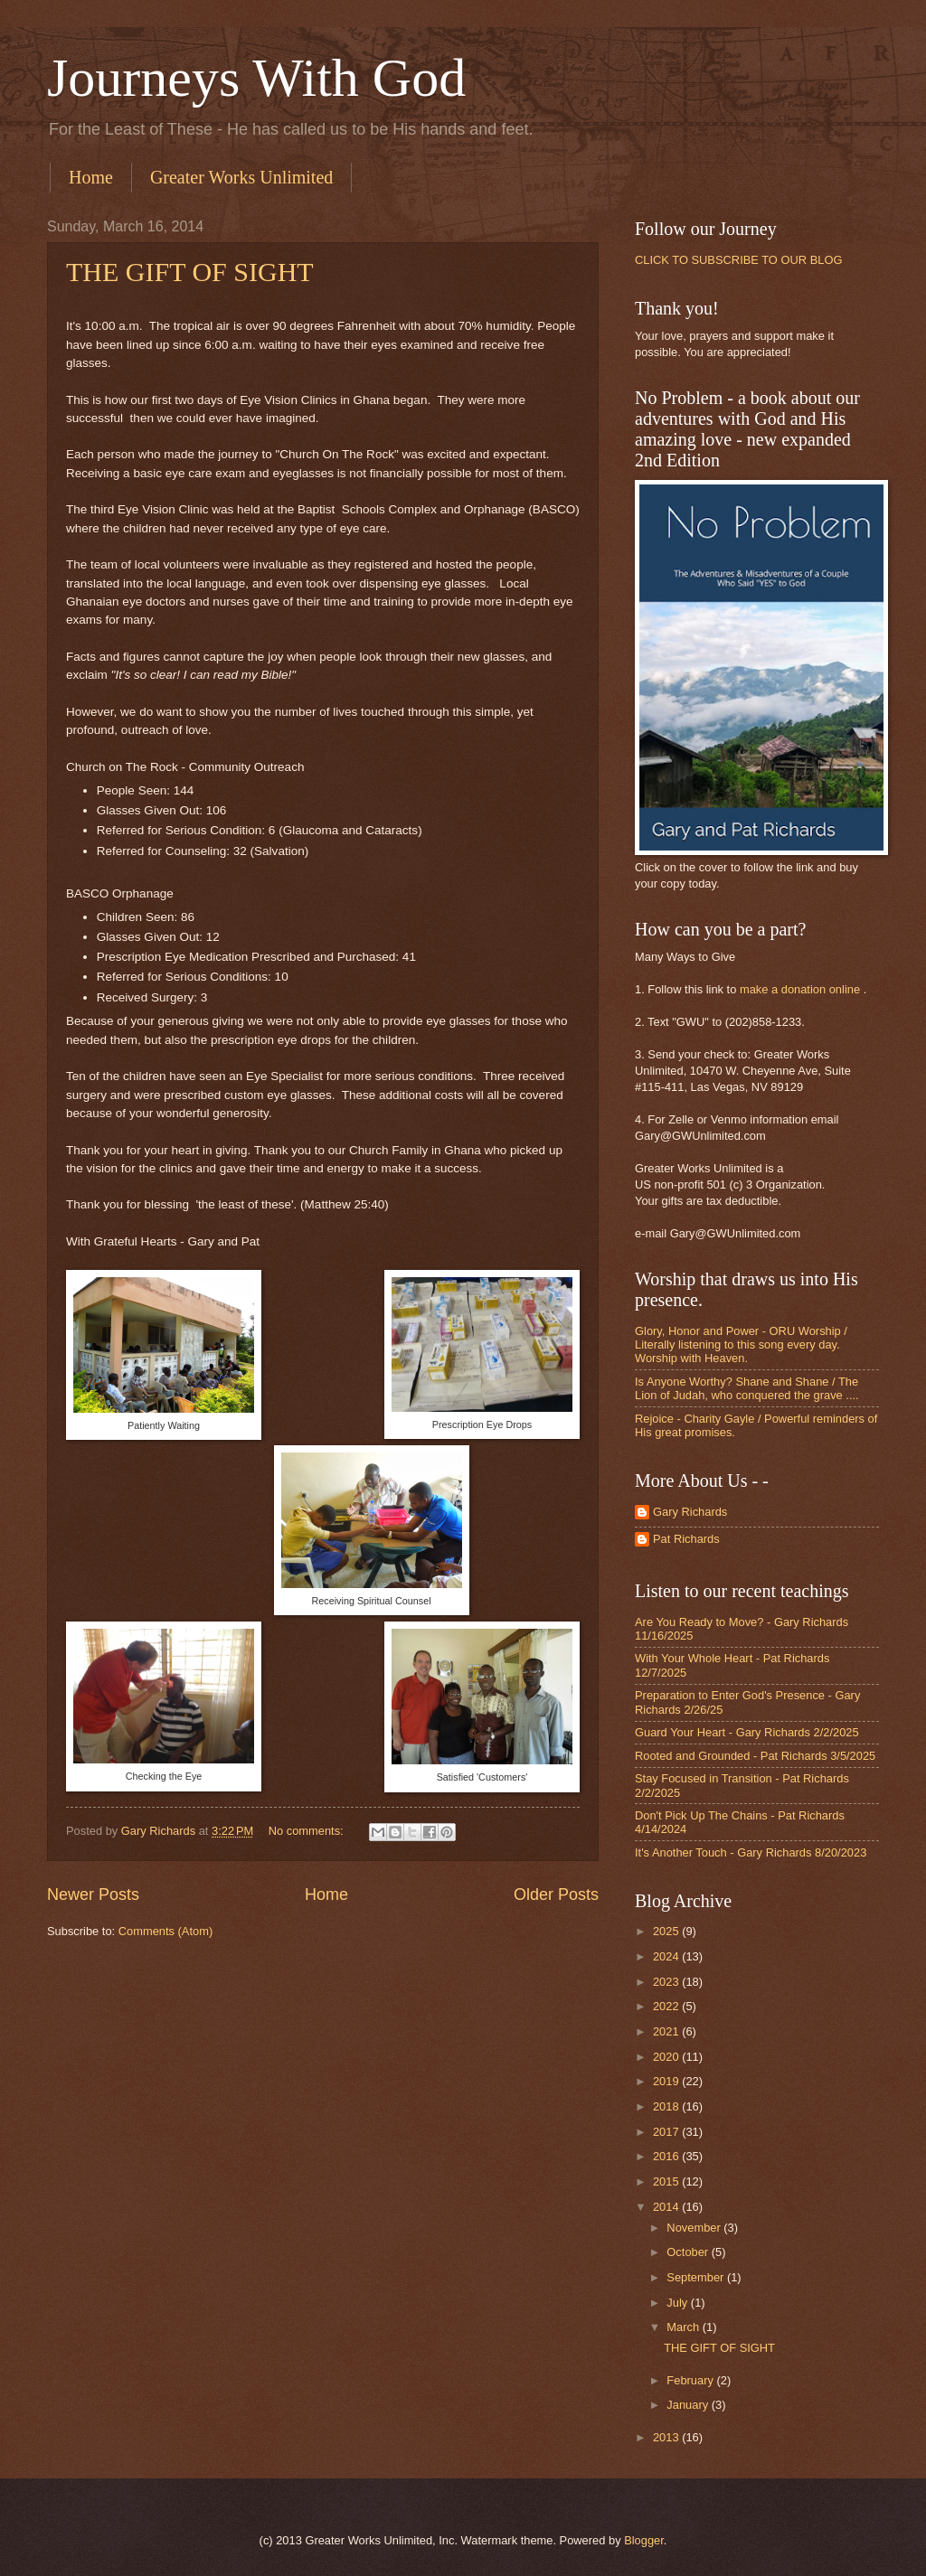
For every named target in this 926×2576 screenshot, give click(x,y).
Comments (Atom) (165, 1931)
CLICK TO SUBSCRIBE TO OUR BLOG (738, 260)
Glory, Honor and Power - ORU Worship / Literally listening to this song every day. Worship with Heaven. (741, 1345)
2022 (667, 2006)
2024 (667, 1956)
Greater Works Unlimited (241, 177)
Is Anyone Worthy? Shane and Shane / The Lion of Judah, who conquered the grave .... (747, 1388)
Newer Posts (93, 1894)
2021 (667, 2031)
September (696, 2277)
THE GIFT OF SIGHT (190, 272)
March (684, 2327)
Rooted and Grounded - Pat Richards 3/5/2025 (755, 1756)
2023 (667, 1981)
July (678, 2302)
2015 (667, 2181)
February (691, 2380)
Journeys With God (256, 78)
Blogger (644, 2540)
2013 (667, 2437)
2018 (667, 2106)
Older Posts (556, 1894)
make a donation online (800, 989)
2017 (667, 2132)
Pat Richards (686, 1539)
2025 (667, 1931)
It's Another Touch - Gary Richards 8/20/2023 (750, 1852)
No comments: (308, 1831)
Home (91, 177)
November (694, 2227)
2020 (667, 2057)
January (688, 2404)
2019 (667, 2081)
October (688, 2252)
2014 (667, 2207)
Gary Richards (690, 1511)
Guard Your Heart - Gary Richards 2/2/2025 (747, 1732)
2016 (667, 2156)
